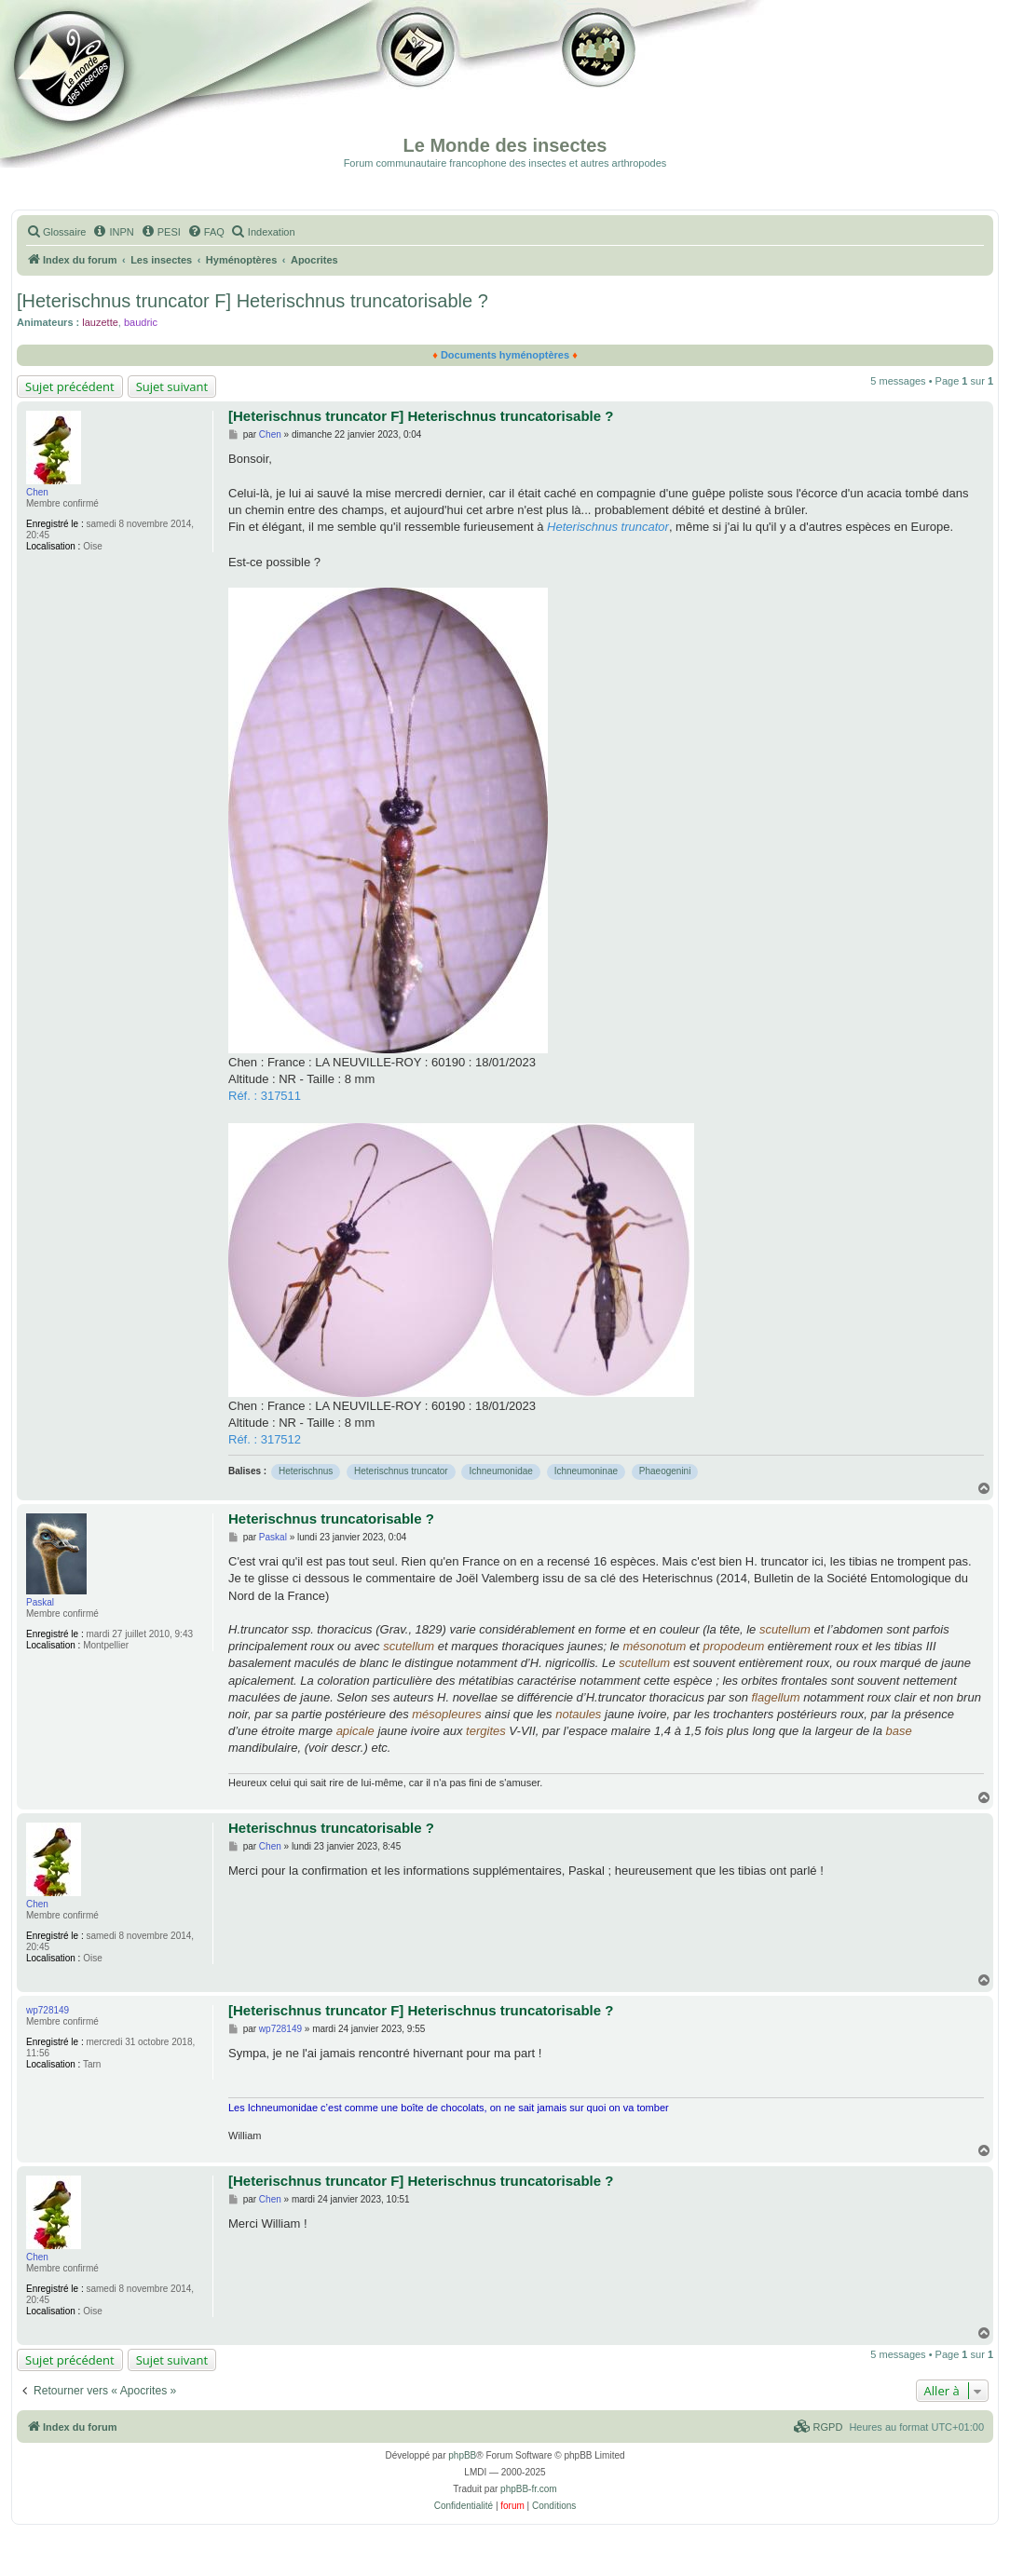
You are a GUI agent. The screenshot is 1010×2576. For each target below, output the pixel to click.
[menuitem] (56, 232)
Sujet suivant (172, 386)
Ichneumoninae (586, 1471)
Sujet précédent (70, 386)
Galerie (419, 84)
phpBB (462, 2455)
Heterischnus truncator (401, 1471)
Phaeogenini (665, 1471)
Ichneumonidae (500, 1471)
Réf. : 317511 (264, 1096)
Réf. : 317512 (264, 1439)
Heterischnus (306, 1471)
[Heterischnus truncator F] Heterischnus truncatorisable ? (252, 301)
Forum (595, 84)
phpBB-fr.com (528, 2489)
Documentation (109, 84)
